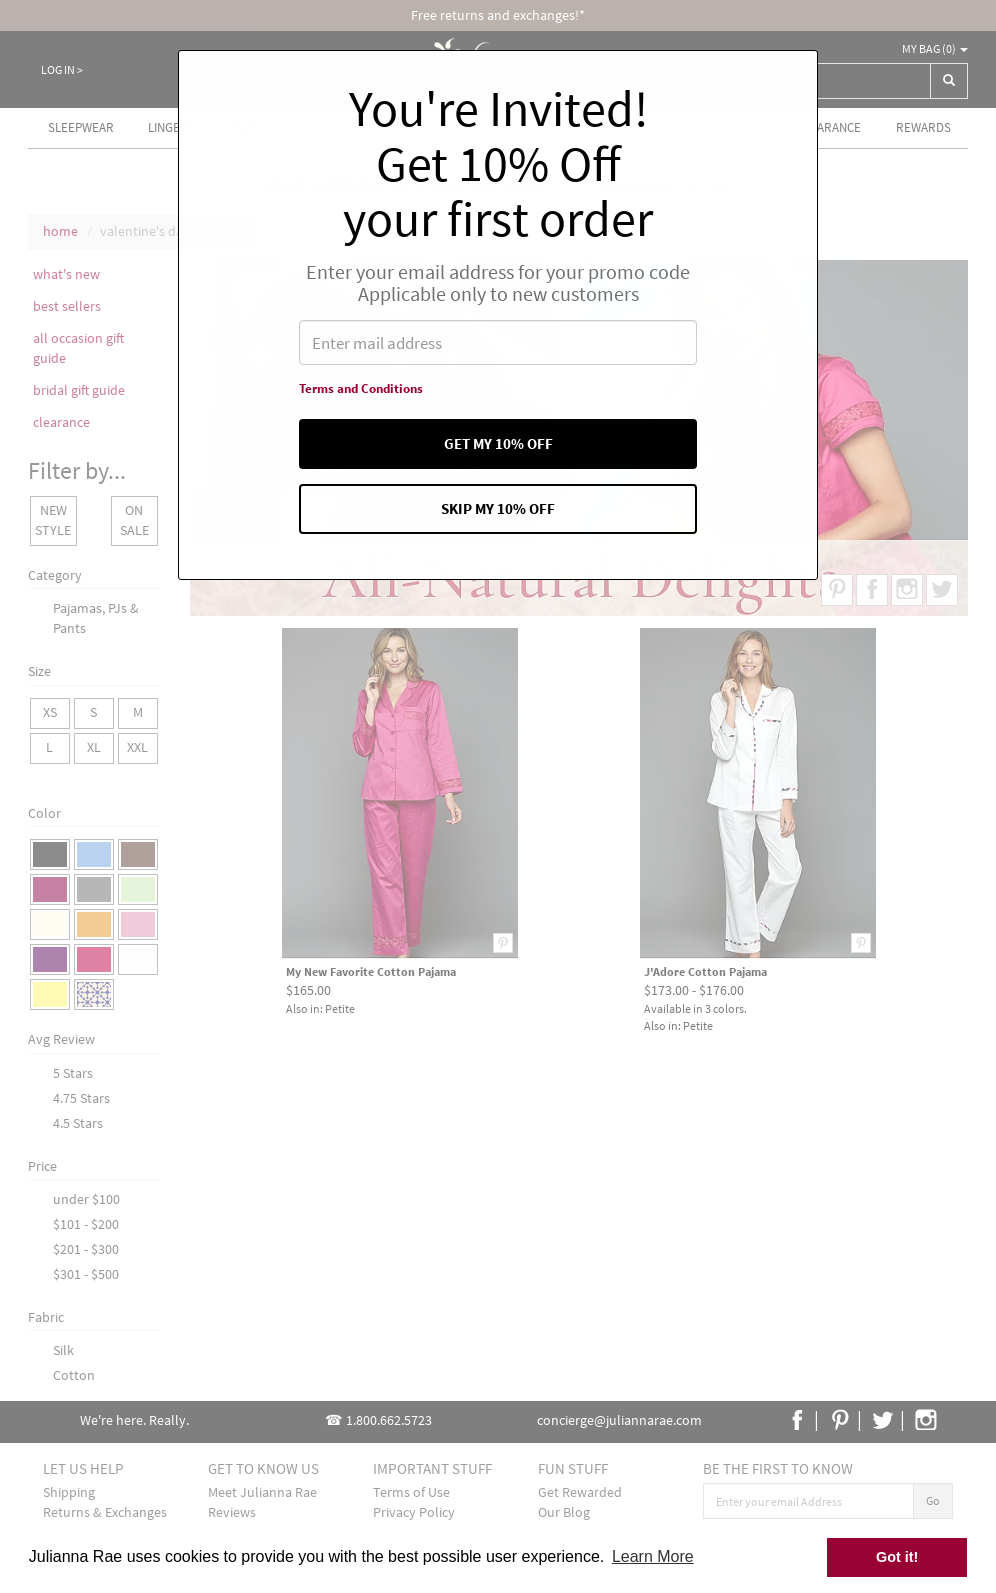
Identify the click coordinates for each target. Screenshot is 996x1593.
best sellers (67, 306)
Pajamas (252, 127)
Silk (63, 1350)
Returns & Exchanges (105, 1512)
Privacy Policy (414, 1512)
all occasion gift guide (78, 348)
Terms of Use (411, 1492)
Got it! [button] (897, 1557)
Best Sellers (714, 127)
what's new (66, 274)
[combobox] (815, 81)
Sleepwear (81, 127)
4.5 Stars (78, 1123)
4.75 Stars (81, 1098)
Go (933, 1500)
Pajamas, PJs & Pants (96, 618)
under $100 (86, 1199)
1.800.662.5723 (389, 1420)
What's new (594, 127)
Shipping (69, 1492)
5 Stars (73, 1073)
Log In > (62, 69)
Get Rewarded (580, 1492)
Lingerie (173, 127)
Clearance (829, 127)
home (60, 231)
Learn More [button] (653, 1556)
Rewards (923, 127)
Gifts (516, 127)
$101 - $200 (86, 1224)
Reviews (232, 1512)
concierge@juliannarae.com (619, 1420)
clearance (61, 422)
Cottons (335, 127)
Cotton (74, 1375)
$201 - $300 (86, 1249)
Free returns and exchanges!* (498, 15)
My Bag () (935, 48)
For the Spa (434, 127)
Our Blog (564, 1512)
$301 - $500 (86, 1274)
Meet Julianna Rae (262, 1492)
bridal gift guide (79, 390)
